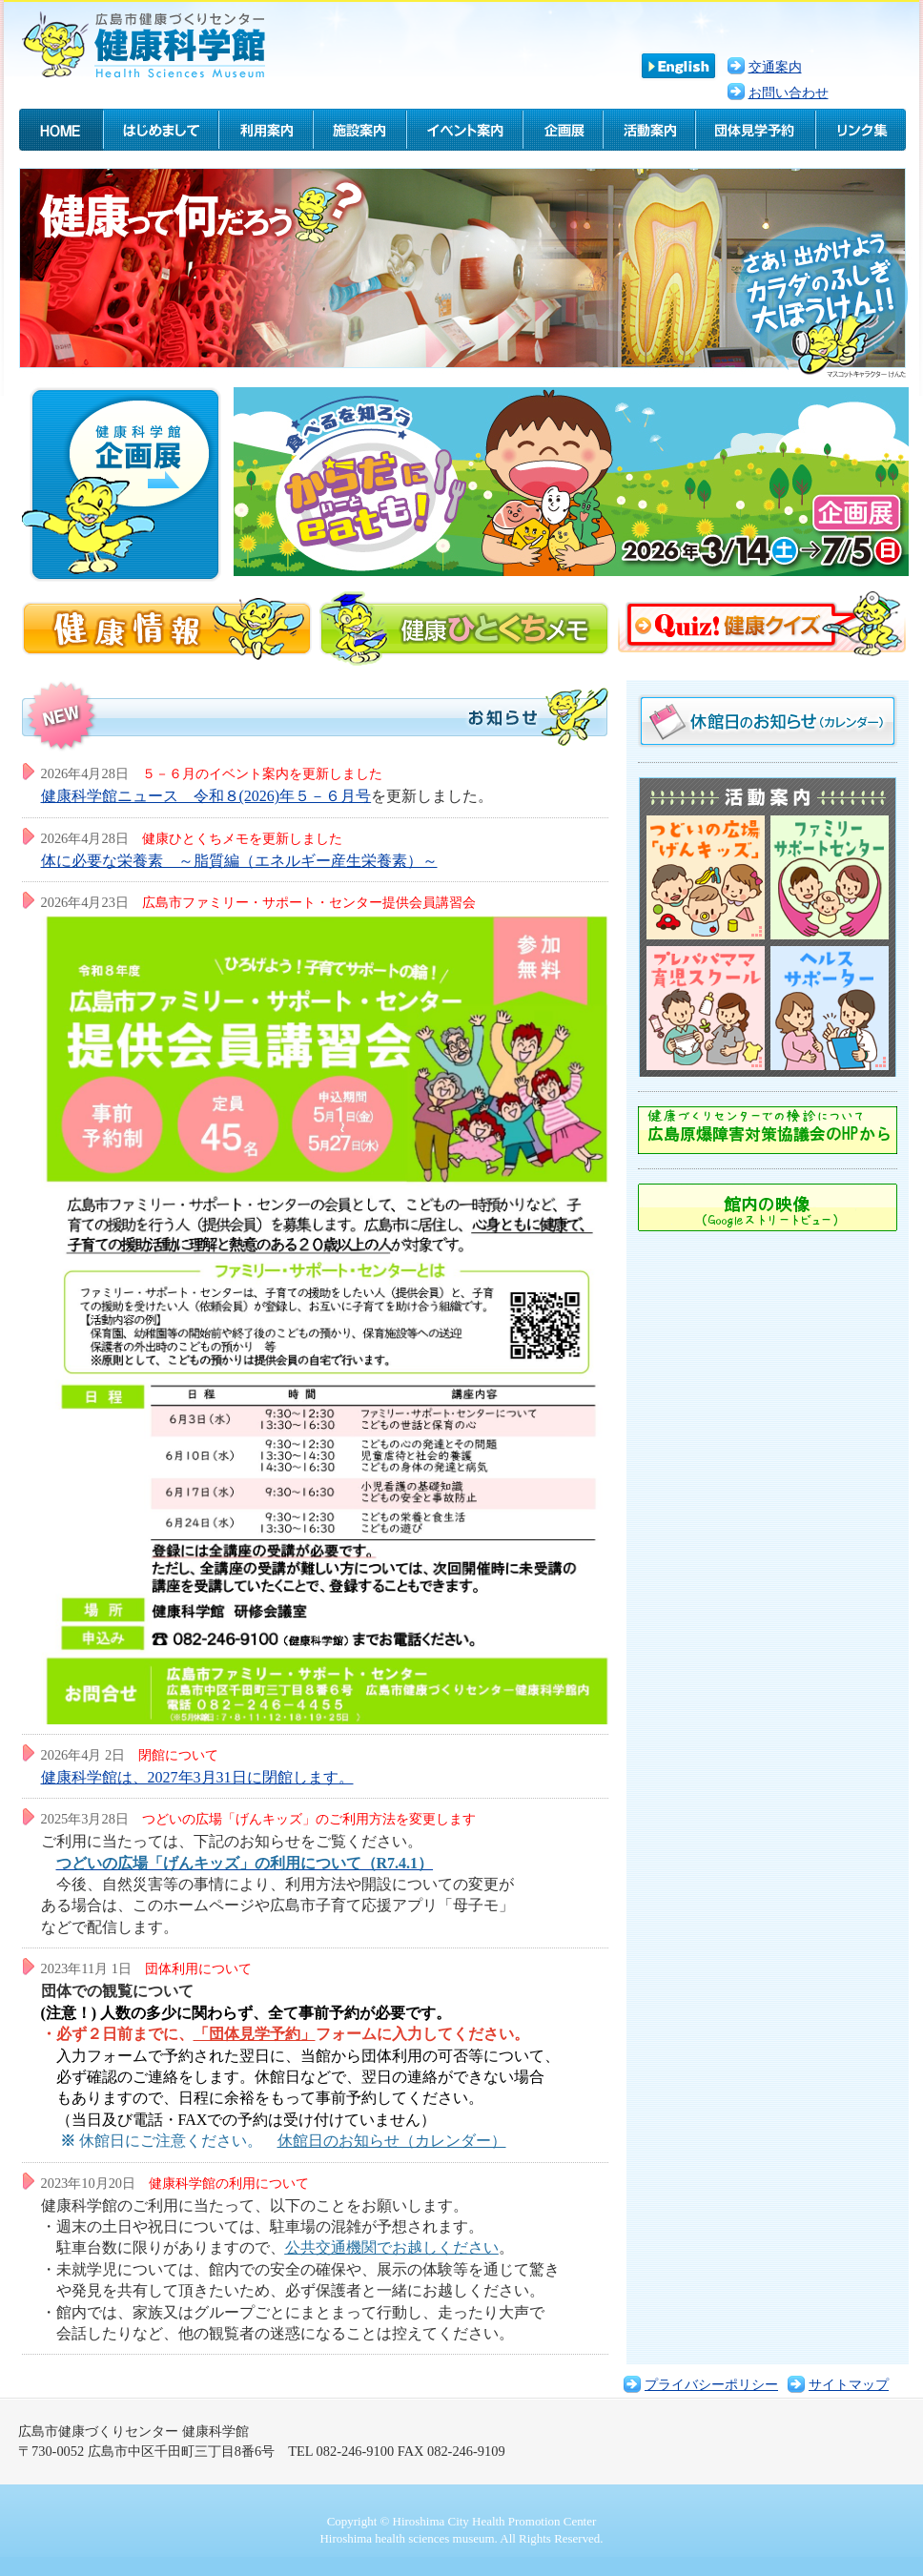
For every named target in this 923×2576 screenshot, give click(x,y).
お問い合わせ (789, 92)
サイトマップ (849, 2384)
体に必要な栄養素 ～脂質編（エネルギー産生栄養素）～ (239, 861)
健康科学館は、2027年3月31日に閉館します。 (197, 1777)
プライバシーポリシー (711, 2384)
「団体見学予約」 (255, 2034)
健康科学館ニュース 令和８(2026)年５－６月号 (206, 796)
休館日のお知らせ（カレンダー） (391, 2141)
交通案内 (775, 66)
